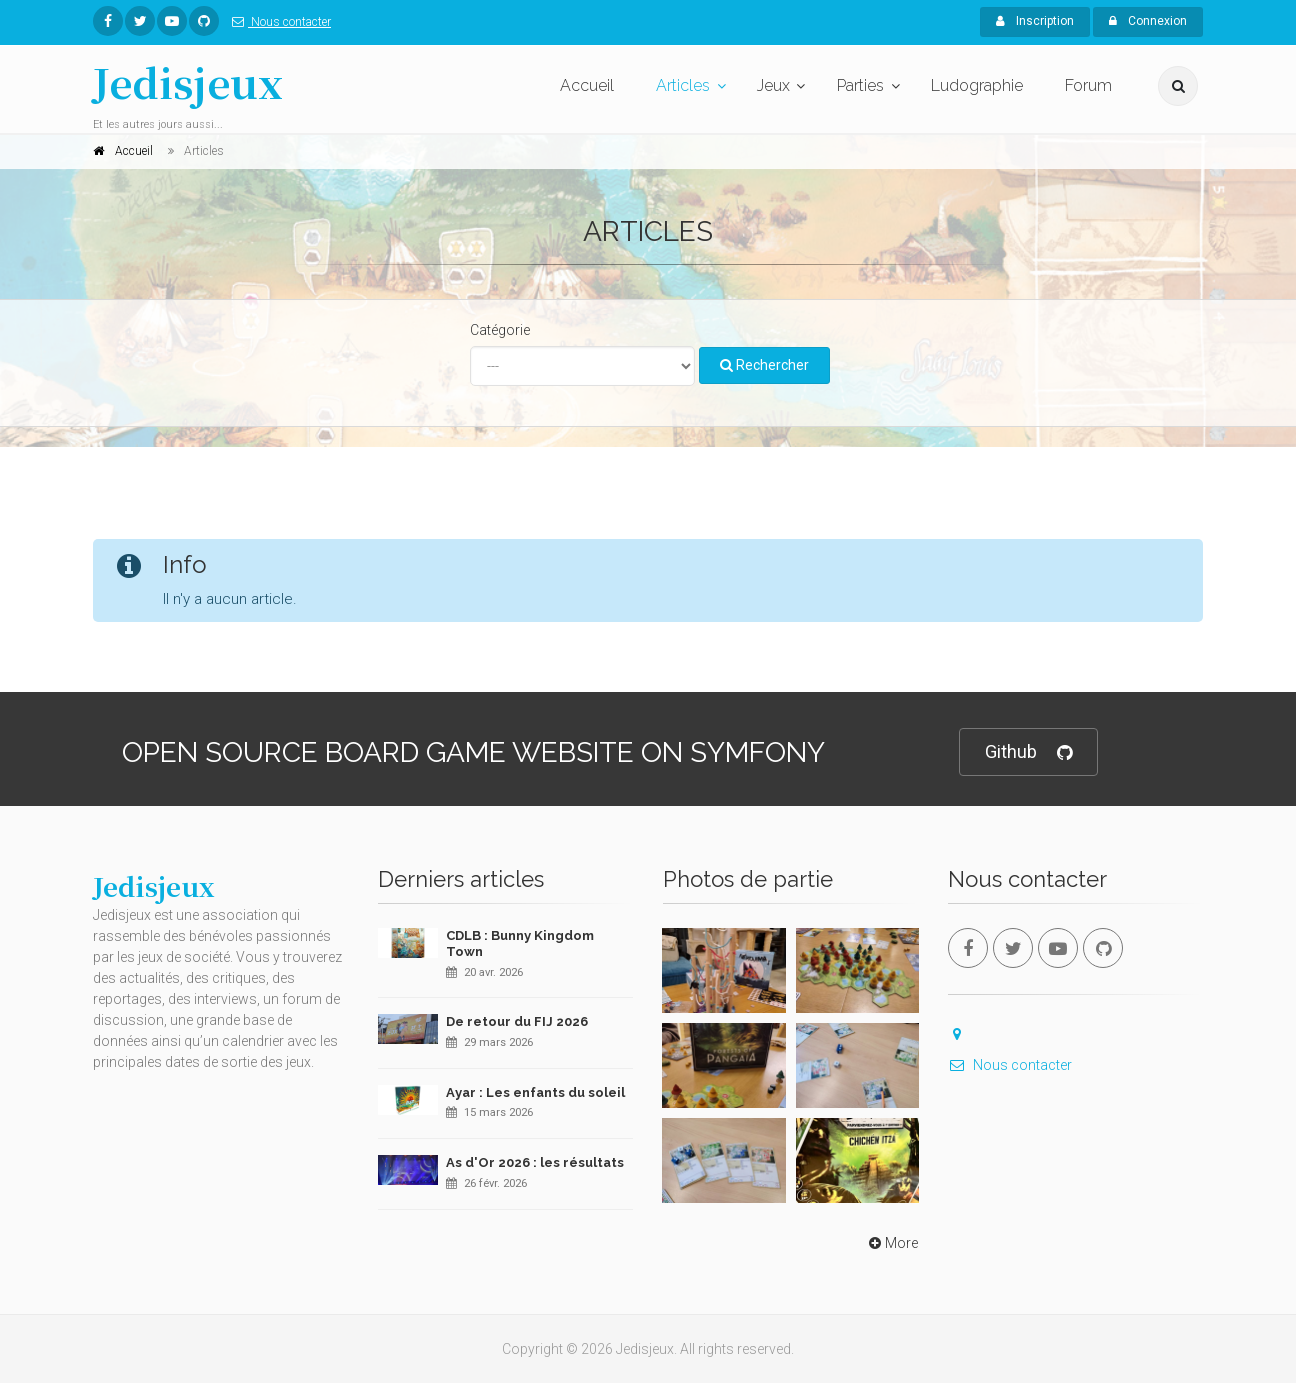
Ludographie (977, 85)
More (891, 1243)
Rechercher (764, 365)
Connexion (1148, 21)
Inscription (1035, 21)
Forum (1088, 85)
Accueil (587, 85)
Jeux (773, 85)
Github (1028, 752)
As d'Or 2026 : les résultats (535, 1162)
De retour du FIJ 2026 (517, 1021)
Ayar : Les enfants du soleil (535, 1092)
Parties (860, 85)
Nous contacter (277, 22)
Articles (683, 85)
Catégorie (500, 330)
